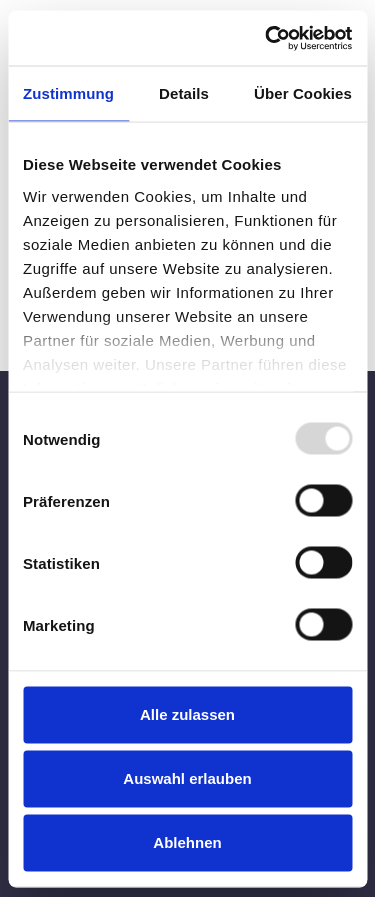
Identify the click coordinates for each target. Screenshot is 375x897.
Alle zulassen (187, 714)
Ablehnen (187, 842)
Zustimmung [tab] (68, 93)
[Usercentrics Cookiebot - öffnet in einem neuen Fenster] (267, 38)
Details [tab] (184, 93)
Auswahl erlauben (187, 778)
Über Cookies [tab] (303, 93)
